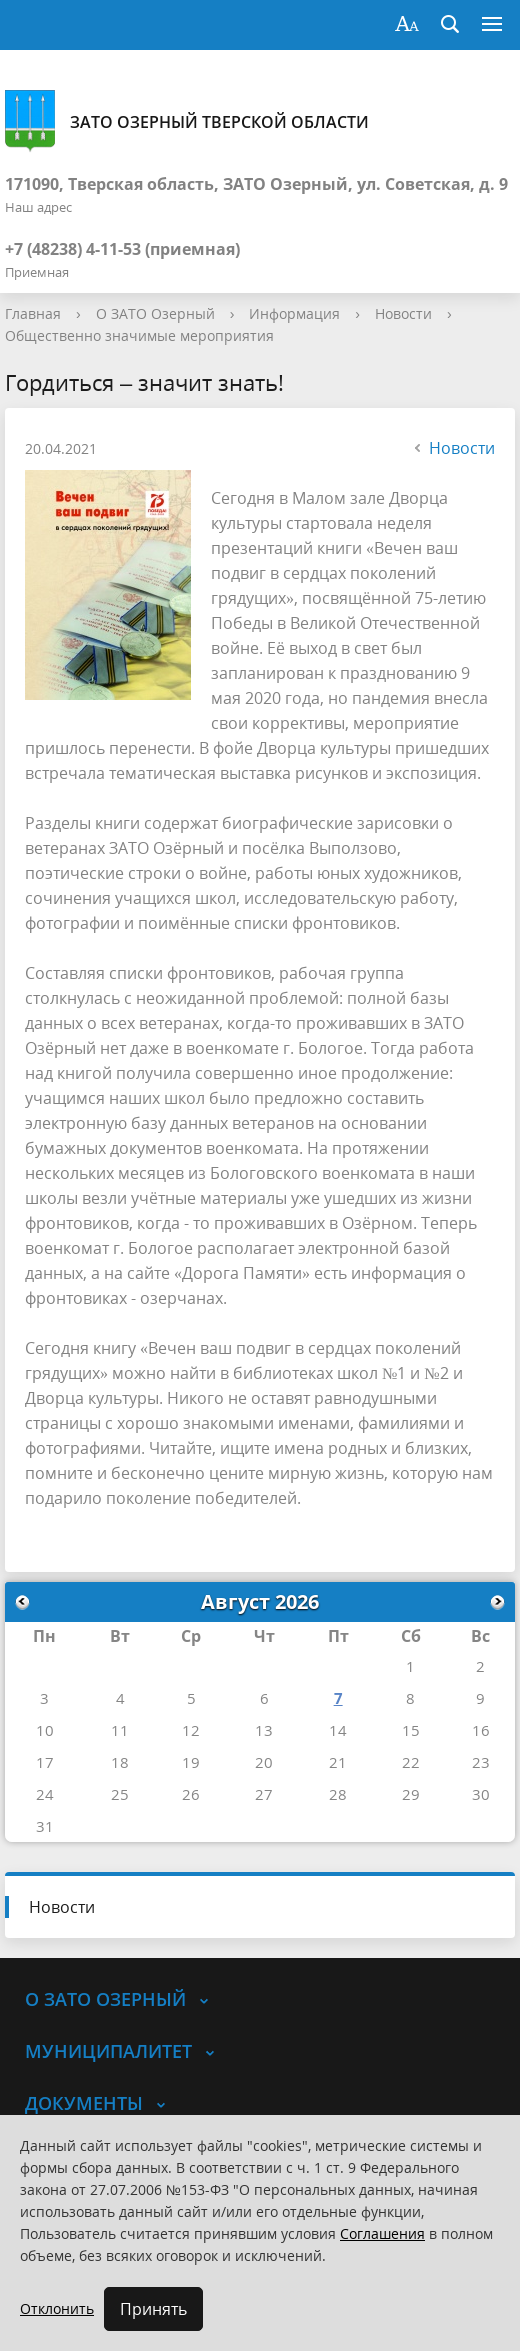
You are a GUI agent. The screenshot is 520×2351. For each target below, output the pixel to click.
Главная (33, 313)
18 (120, 1762)
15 (411, 1730)
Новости (403, 313)
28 (338, 1794)
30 (481, 1794)
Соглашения (382, 2233)
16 (481, 1730)
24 (45, 1794)
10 (45, 1730)
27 (264, 1794)
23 (481, 1762)
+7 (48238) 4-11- (64, 249)
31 (45, 1826)
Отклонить (57, 2308)
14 (338, 1730)
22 (411, 1762)
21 (338, 1762)
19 (191, 1762)
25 (120, 1794)
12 (191, 1730)
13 (264, 1730)
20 (264, 1762)
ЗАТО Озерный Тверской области (187, 121)
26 (191, 1794)
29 (411, 1794)
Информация (294, 313)
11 (120, 1730)
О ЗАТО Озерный (155, 313)
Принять (153, 2309)
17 (45, 1762)
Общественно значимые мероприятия (139, 335)
